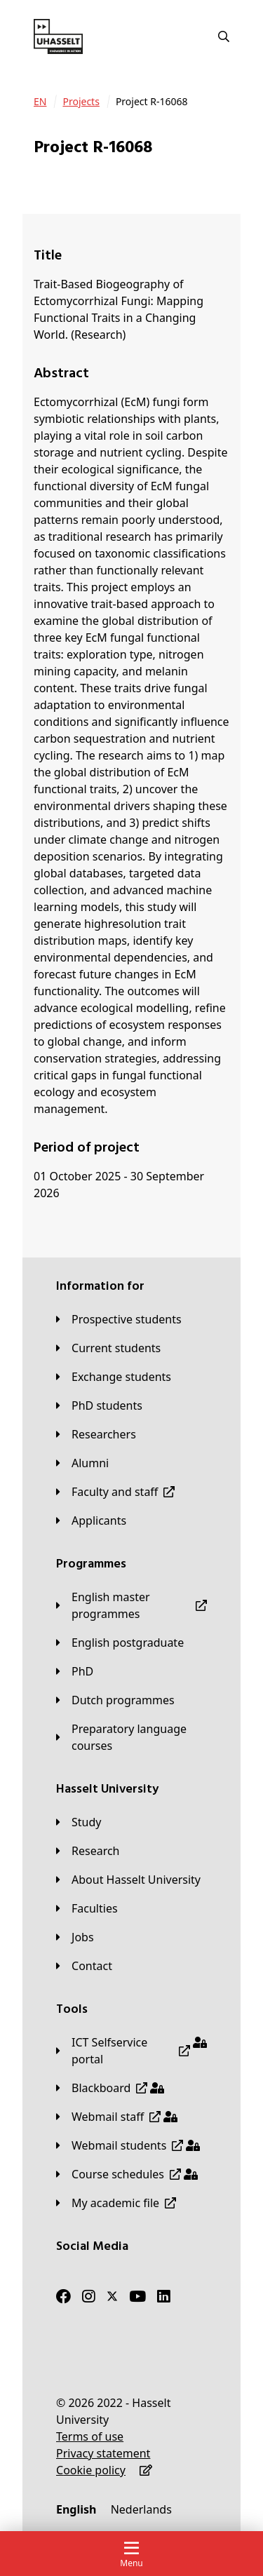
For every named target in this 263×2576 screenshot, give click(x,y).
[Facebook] (63, 2296)
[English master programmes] (131, 1605)
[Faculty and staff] (115, 1491)
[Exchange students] (113, 1376)
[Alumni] (82, 1463)
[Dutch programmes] (115, 1700)
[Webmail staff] (116, 2116)
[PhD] (74, 1671)
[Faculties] (87, 1908)
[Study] (78, 1822)
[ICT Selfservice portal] (131, 2051)
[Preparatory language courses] (131, 1737)
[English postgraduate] (120, 1642)
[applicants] (91, 1520)
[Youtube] (137, 2296)
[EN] (40, 101)
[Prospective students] (119, 1319)
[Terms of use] (89, 2436)
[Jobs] (75, 1937)
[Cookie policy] (91, 2470)
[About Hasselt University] (128, 1879)
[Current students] (108, 1348)
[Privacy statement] (103, 2453)
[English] (76, 2509)
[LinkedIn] (163, 2296)
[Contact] (84, 1965)
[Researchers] (96, 1434)
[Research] (88, 1850)
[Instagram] (88, 2296)
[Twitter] (112, 2296)
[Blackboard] (110, 2087)
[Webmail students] (128, 2145)
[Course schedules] (127, 2174)
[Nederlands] (141, 2509)
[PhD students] (99, 1405)
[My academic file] (116, 2202)
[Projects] (80, 101)
